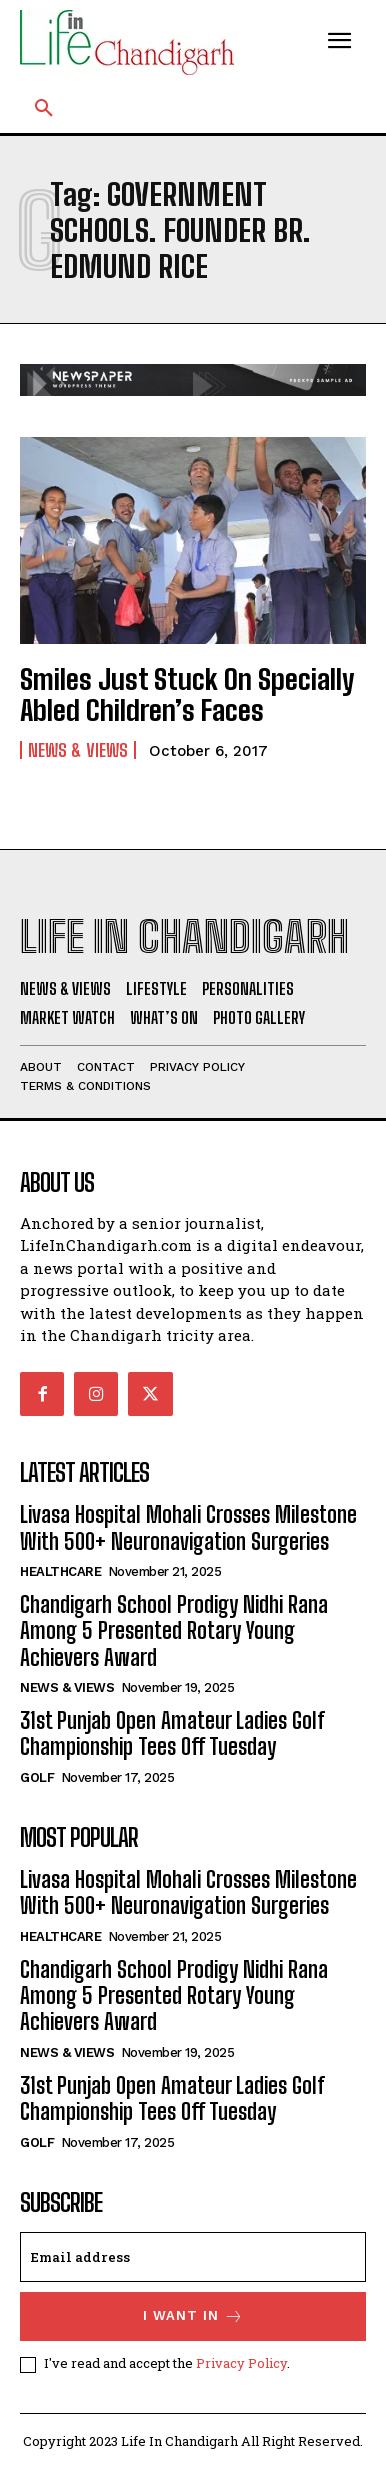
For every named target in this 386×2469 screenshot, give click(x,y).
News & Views (78, 750)
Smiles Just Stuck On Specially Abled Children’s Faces (187, 694)
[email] (193, 2257)
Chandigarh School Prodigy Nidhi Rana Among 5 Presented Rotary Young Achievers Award (174, 1631)
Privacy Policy (241, 2363)
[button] (44, 109)
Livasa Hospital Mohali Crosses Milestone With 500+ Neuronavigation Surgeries (188, 1527)
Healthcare (60, 1571)
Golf (37, 1777)
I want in (193, 2316)
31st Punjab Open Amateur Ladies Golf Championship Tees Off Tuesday (172, 1733)
